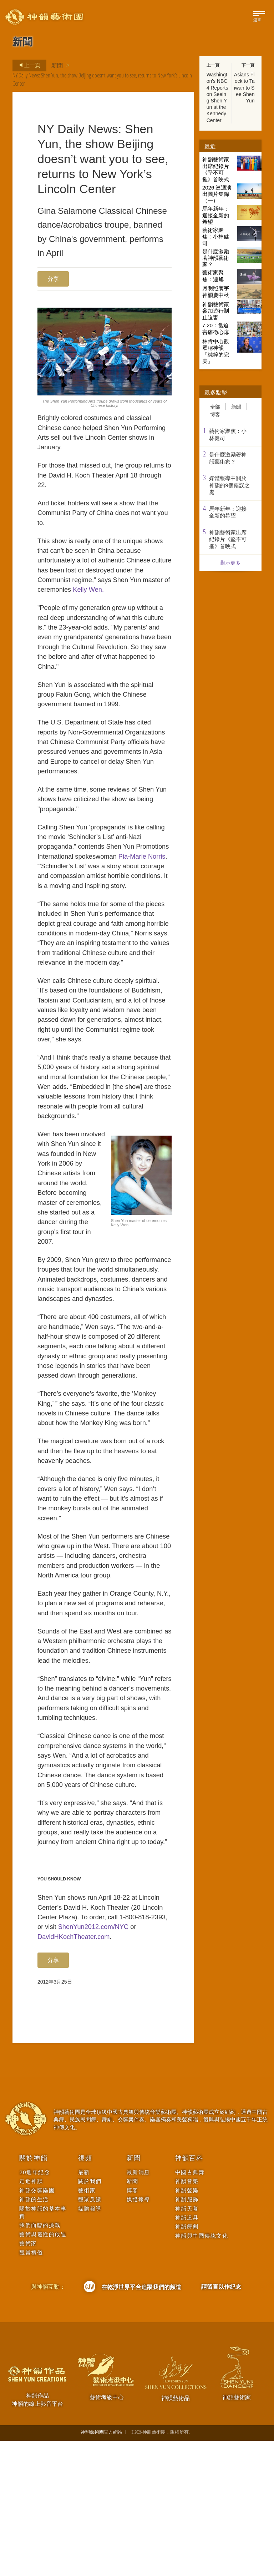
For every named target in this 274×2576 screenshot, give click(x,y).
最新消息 (138, 2307)
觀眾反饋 (90, 2335)
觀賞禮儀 (31, 2388)
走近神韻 (31, 2317)
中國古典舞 (190, 2307)
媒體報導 (90, 2344)
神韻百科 (189, 2293)
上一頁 (27, 65)
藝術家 (28, 2379)
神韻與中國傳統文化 (201, 2371)
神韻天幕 (187, 2344)
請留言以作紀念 (221, 2422)
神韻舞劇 (187, 2362)
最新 (84, 2307)
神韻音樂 (187, 2317)
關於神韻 (33, 2293)
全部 (215, 406)
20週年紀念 (34, 2307)
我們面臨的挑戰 (40, 2361)
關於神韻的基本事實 (42, 2347)
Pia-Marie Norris (62, 890)
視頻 (85, 2293)
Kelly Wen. (121, 599)
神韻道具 (187, 2353)
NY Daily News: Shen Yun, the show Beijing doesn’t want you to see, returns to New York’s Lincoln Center (102, 79)
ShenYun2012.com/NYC (115, 2060)
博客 (215, 414)
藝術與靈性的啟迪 (42, 2370)
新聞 (57, 65)
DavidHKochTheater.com (75, 2071)
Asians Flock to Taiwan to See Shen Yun (244, 87)
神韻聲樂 (187, 2326)
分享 (53, 279)
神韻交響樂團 (37, 2326)
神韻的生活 (34, 2335)
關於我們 (90, 2317)
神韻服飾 (187, 2335)
